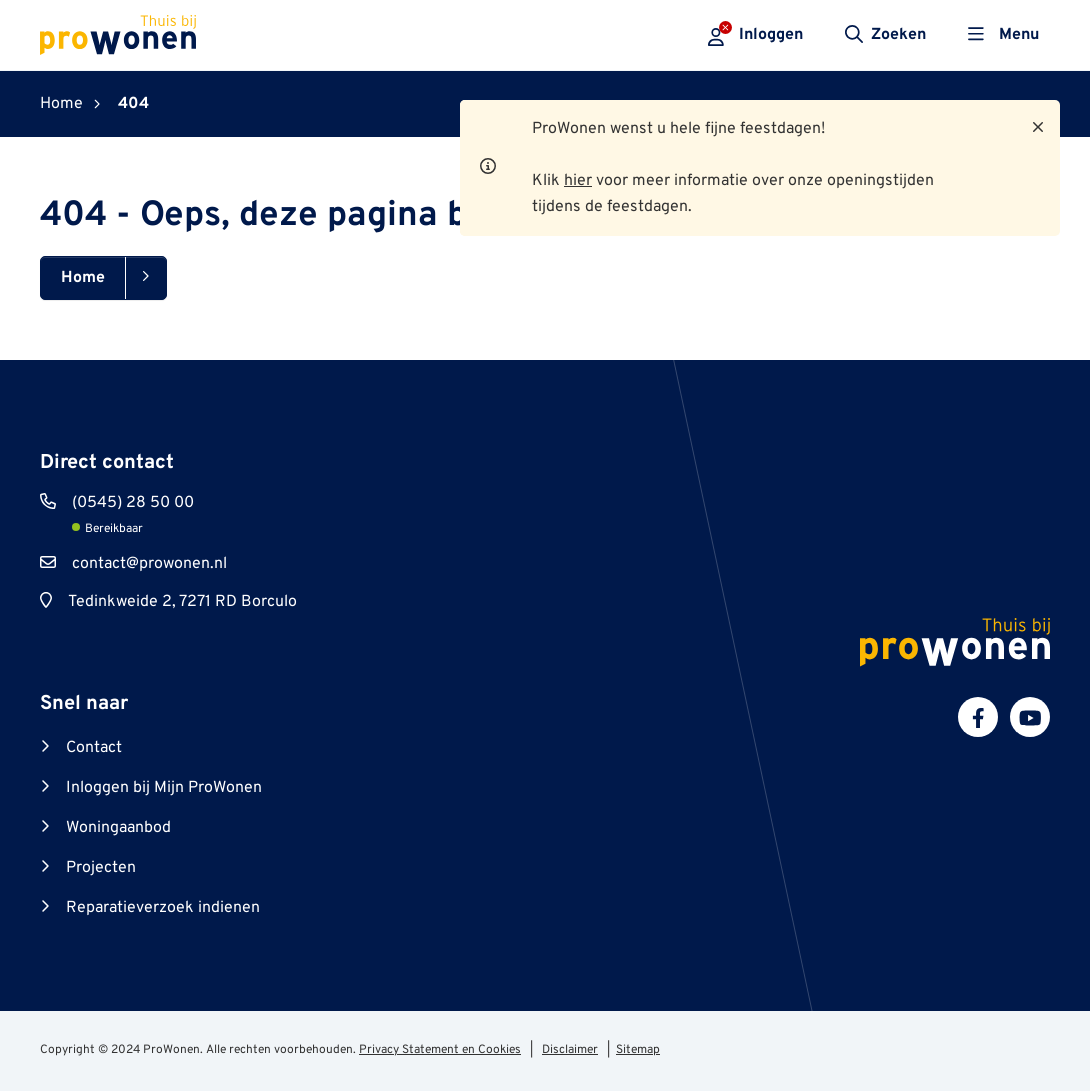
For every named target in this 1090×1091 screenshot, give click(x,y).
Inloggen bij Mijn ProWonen (164, 788)
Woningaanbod (118, 828)
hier (578, 181)
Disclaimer (570, 1050)
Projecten (101, 868)
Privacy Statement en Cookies (440, 1050)
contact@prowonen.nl (149, 564)
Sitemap (638, 1050)
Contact (94, 748)
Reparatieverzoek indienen (163, 908)
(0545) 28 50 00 (133, 503)
